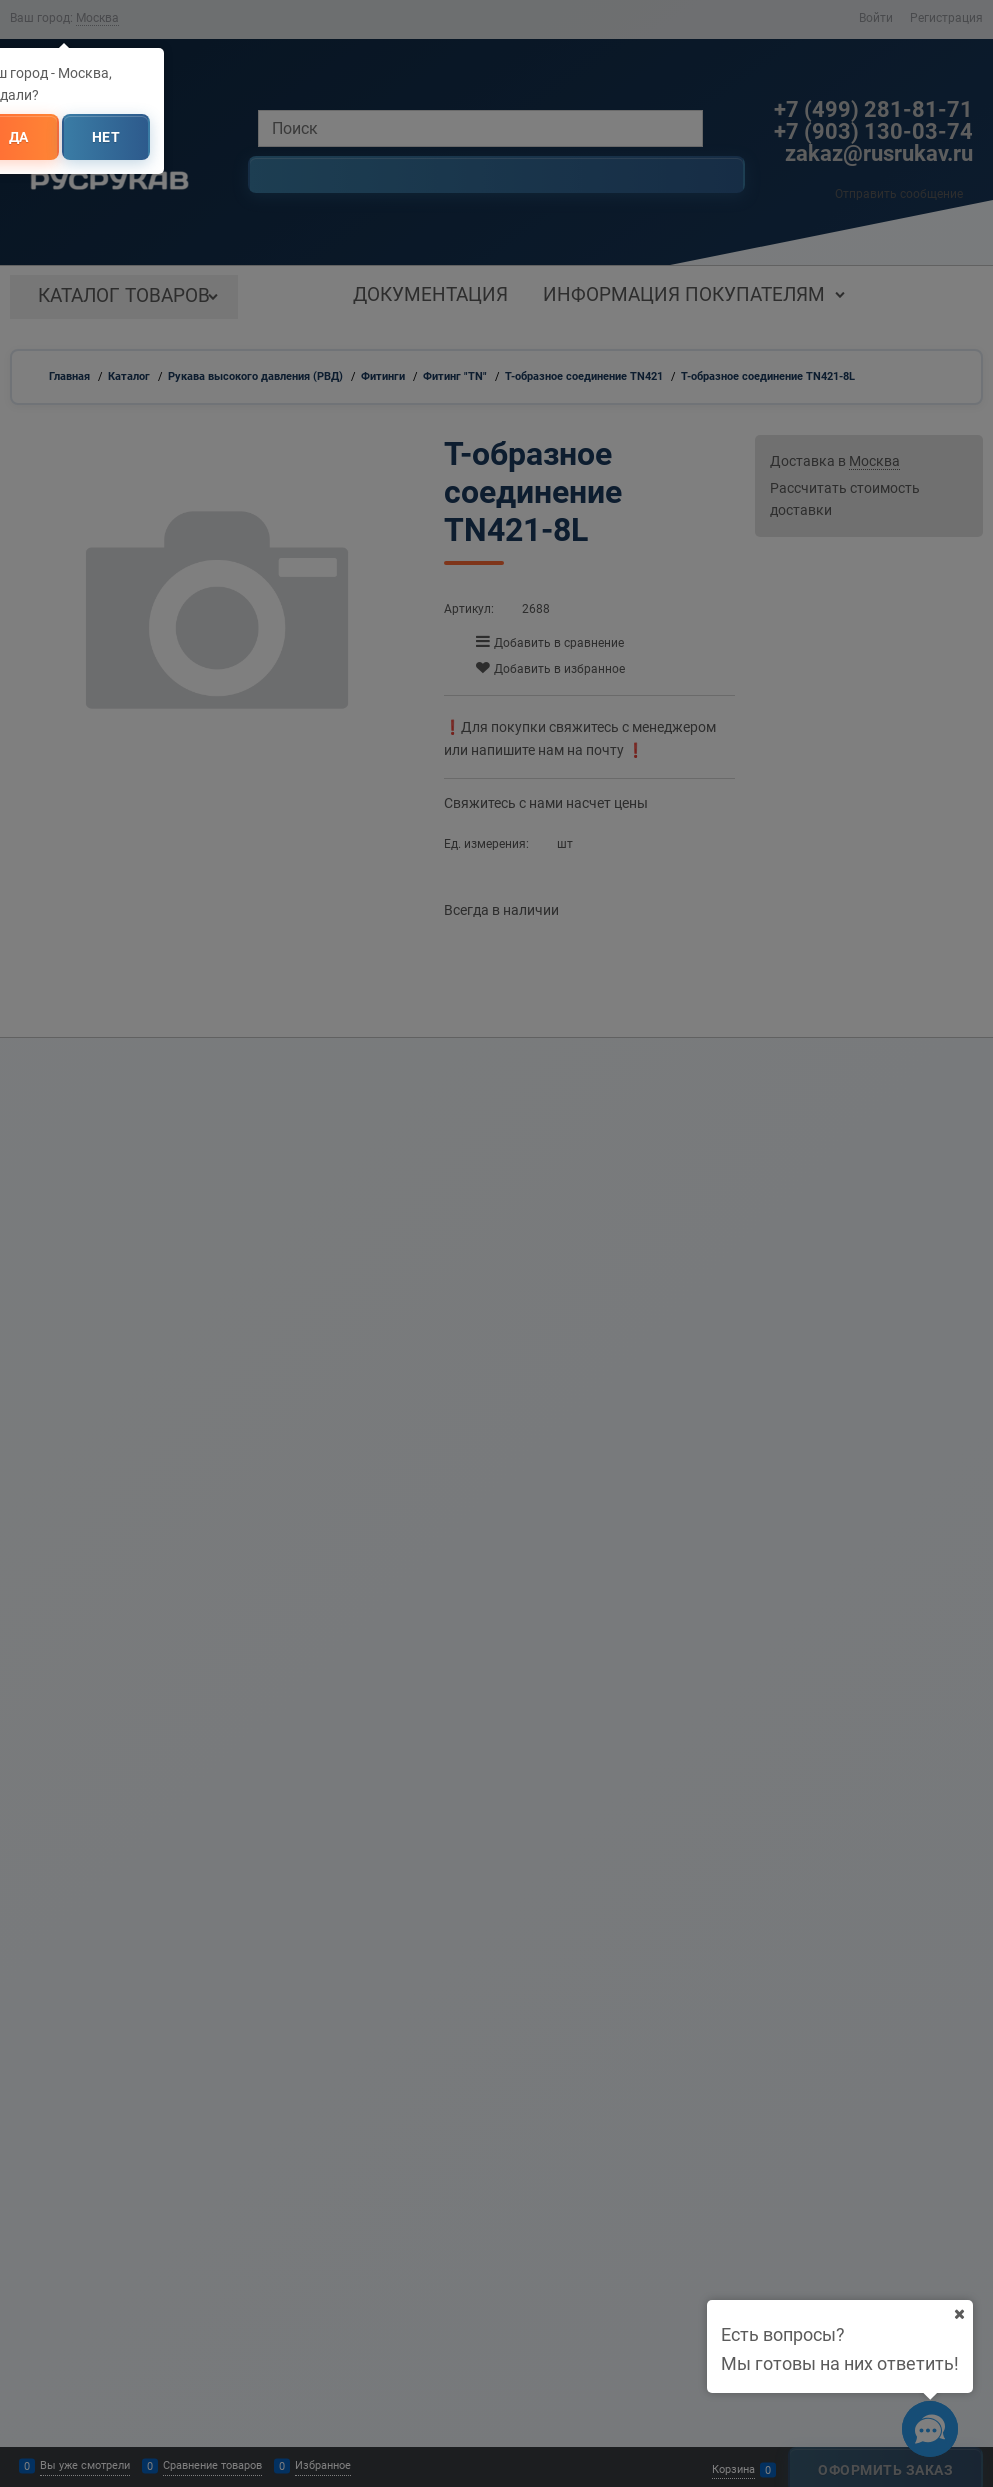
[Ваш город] (959, 2314)
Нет (106, 137)
